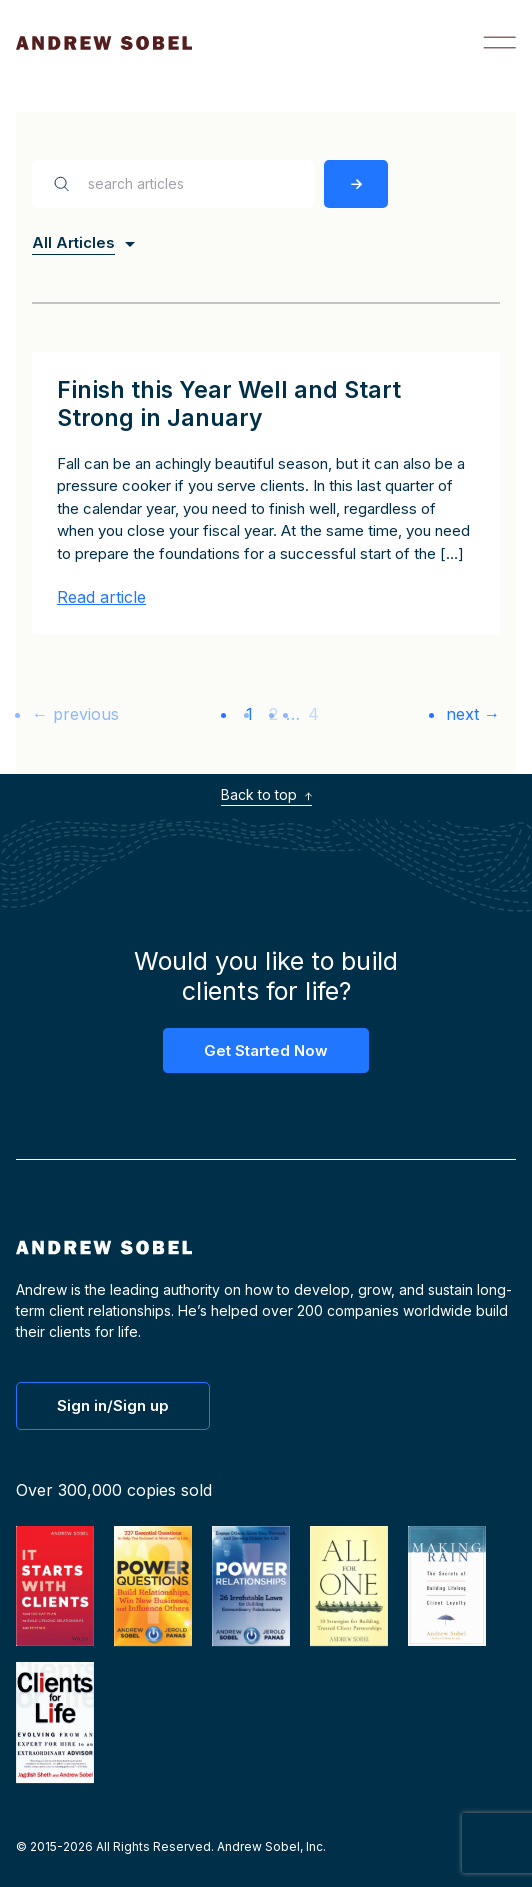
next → (473, 714)
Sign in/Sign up (113, 1405)
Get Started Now (266, 1050)
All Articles (73, 242)
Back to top (266, 794)
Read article (101, 597)
